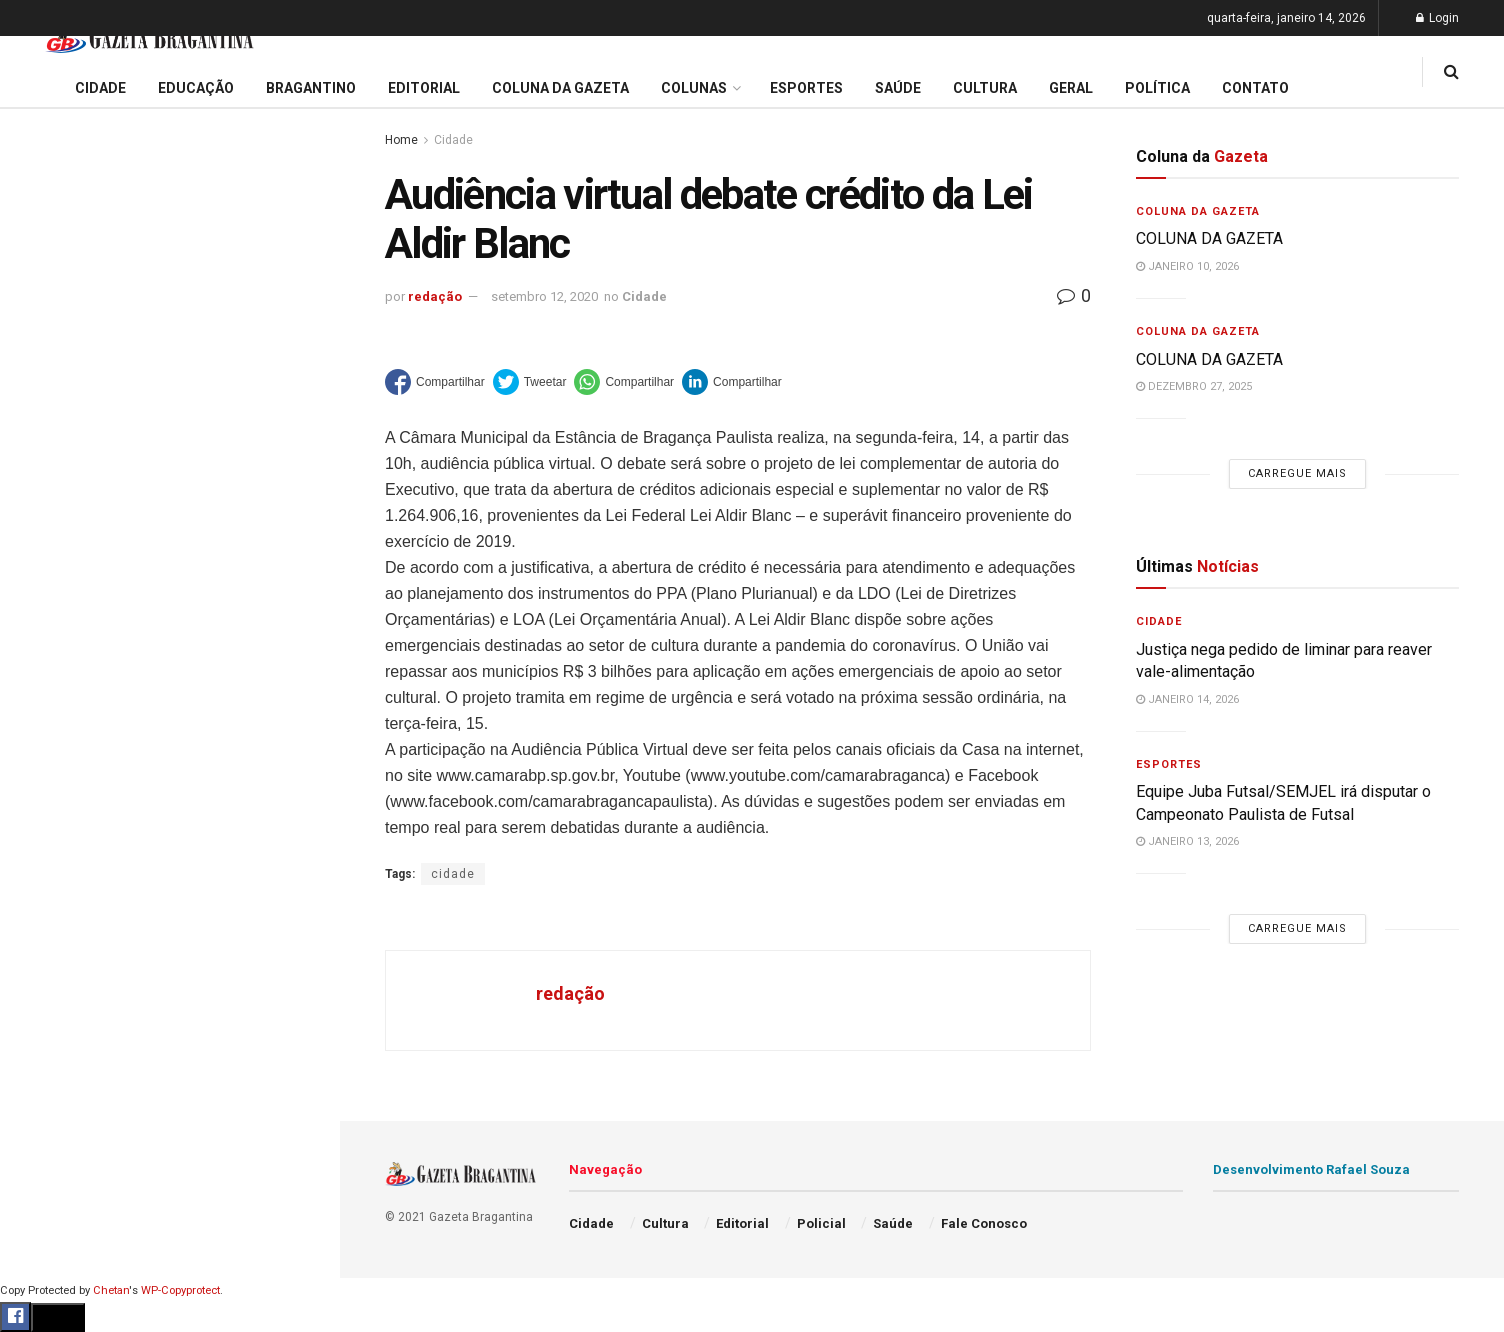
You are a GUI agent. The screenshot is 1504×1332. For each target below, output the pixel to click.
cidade (453, 874)
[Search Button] (298, 1198)
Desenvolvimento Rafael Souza (1311, 1169)
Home (401, 140)
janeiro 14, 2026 (1187, 699)
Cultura (44, 857)
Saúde (41, 972)
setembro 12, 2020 (544, 296)
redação (435, 296)
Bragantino (57, 781)
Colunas (694, 88)
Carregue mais (169, 469)
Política (46, 933)
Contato (1255, 88)
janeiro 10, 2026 (1187, 266)
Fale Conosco (66, 1048)
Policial (45, 895)
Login (1437, 18)
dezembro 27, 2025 (1194, 386)
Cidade (44, 628)
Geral (38, 1010)
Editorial (48, 704)
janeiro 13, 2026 (1187, 841)
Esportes (50, 819)
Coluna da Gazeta (78, 743)
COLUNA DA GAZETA (1209, 238)
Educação (53, 666)
